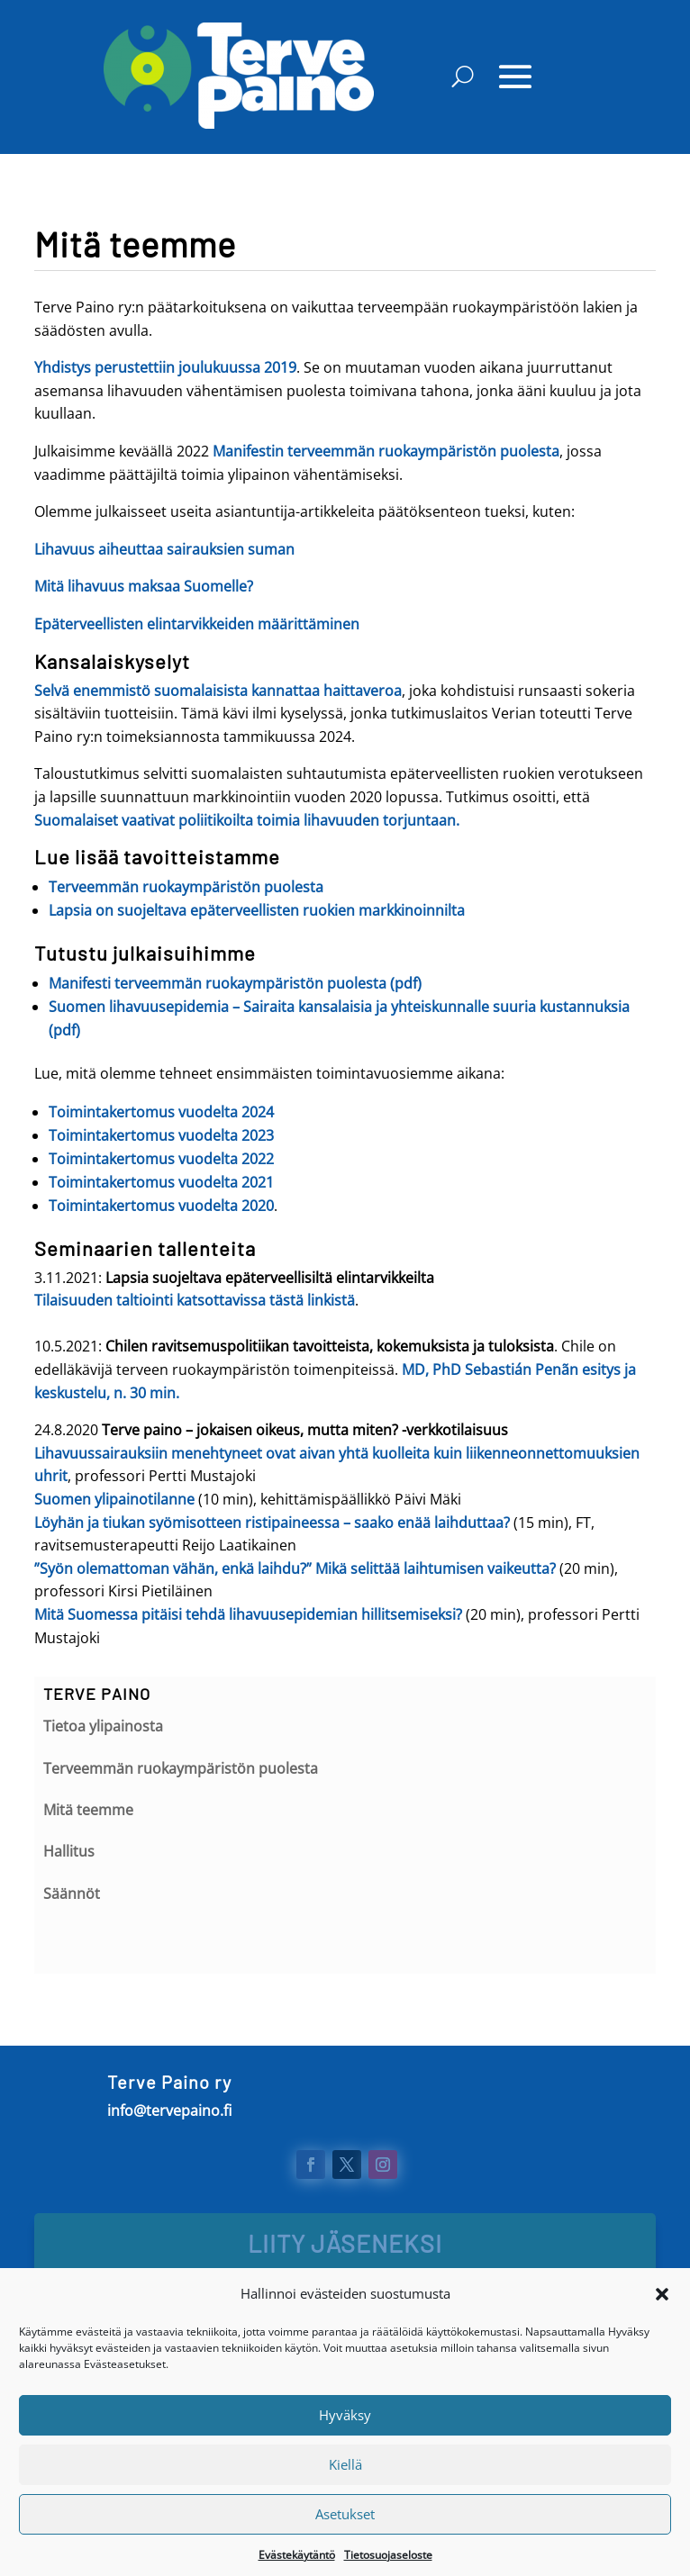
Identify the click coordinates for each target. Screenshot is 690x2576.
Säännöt (71, 1893)
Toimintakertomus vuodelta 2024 (161, 1112)
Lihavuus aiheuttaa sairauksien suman (164, 549)
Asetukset (345, 2541)
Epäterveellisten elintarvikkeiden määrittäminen (196, 624)
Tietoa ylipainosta (103, 1726)
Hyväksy (345, 2442)
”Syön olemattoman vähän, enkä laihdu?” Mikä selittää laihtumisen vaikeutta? (296, 1568)
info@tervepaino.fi (169, 2110)
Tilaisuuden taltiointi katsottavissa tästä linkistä (194, 1300)
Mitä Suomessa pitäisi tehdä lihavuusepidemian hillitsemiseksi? (248, 1614)
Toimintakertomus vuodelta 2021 (161, 1182)
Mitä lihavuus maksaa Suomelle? (143, 586)
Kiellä (345, 2491)
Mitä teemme (88, 1810)
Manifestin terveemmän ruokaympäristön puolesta (386, 451)
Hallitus (69, 1851)
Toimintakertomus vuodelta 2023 (161, 1135)
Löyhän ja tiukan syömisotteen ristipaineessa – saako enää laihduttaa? (272, 1522)
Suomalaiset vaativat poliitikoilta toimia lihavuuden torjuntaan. (246, 820)
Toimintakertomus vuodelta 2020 (161, 1206)
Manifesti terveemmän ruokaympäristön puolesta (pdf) (235, 983)
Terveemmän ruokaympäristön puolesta (186, 887)
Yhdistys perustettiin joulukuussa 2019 (165, 367)
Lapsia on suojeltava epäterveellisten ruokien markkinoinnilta (257, 910)
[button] (662, 2321)
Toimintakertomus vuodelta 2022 (161, 1159)
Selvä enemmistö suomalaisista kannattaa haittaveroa (218, 690)
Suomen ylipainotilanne (114, 1499)
